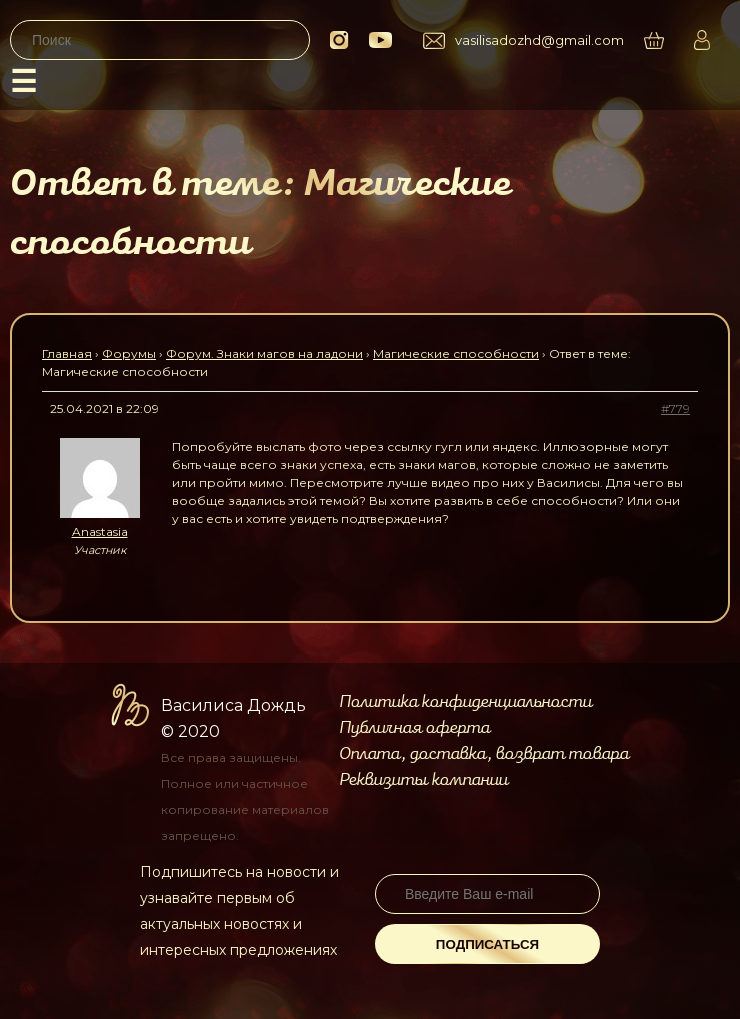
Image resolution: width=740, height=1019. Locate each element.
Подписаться (487, 944)
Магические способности (456, 353)
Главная (67, 353)
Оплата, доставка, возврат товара (484, 754)
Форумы (129, 353)
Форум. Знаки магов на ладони (264, 353)
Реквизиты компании (423, 780)
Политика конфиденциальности (465, 702)
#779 (675, 408)
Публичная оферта (414, 728)
